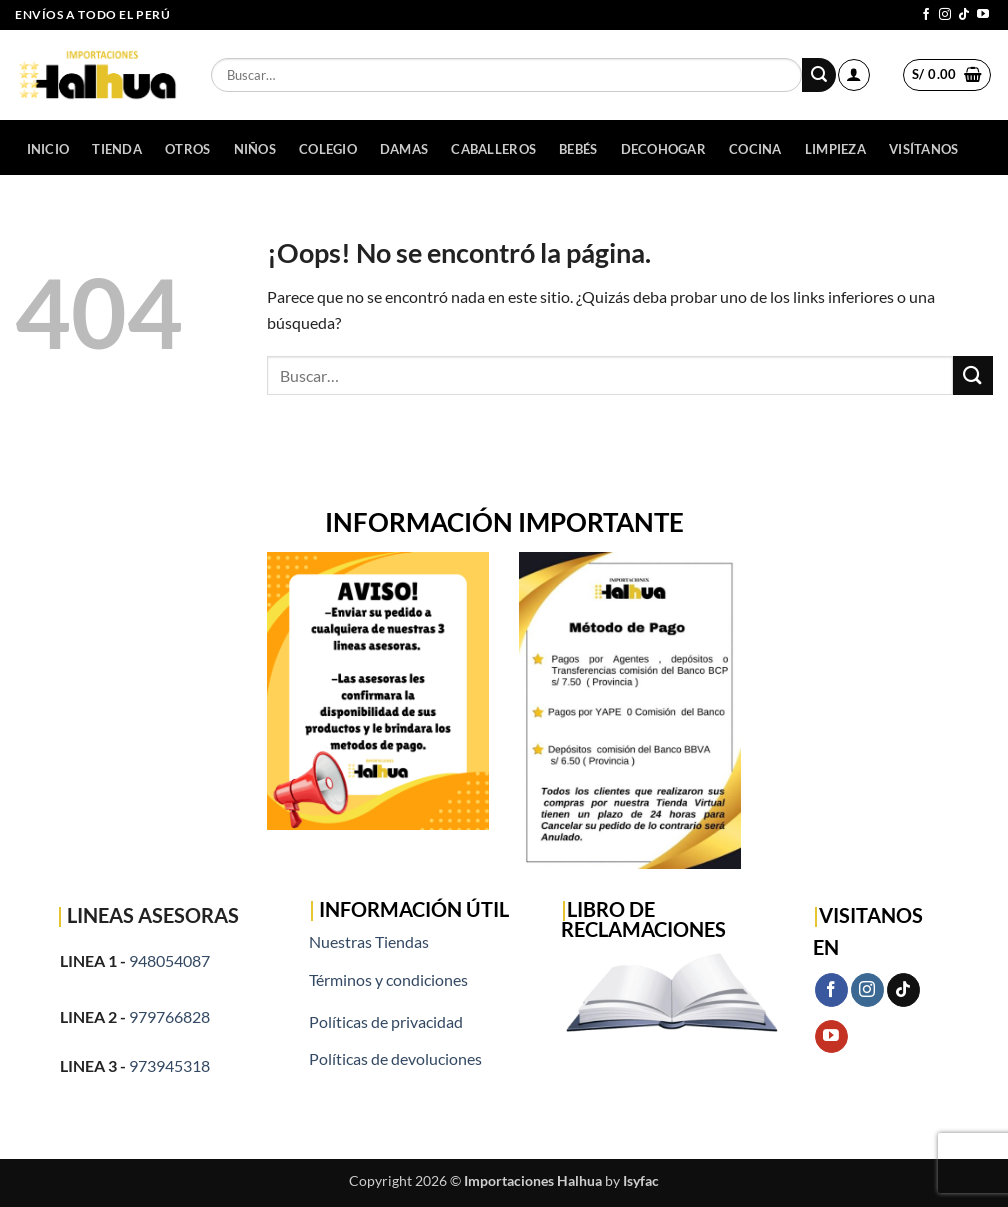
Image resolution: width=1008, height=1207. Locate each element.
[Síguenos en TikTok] (964, 15)
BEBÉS (578, 149)
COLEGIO (328, 149)
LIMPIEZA (835, 149)
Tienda (117, 149)
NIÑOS (255, 149)
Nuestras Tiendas (369, 941)
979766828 (169, 1016)
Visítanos (923, 149)
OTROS (187, 149)
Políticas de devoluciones (395, 1058)
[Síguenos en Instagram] (945, 15)
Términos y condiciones (388, 979)
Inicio (48, 149)
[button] (854, 75)
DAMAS (404, 149)
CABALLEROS (493, 149)
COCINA (755, 149)
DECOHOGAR (663, 149)
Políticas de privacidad (386, 1021)
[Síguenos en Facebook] (926, 15)
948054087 (169, 960)
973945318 (169, 1065)
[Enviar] (819, 75)
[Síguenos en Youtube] (983, 15)
